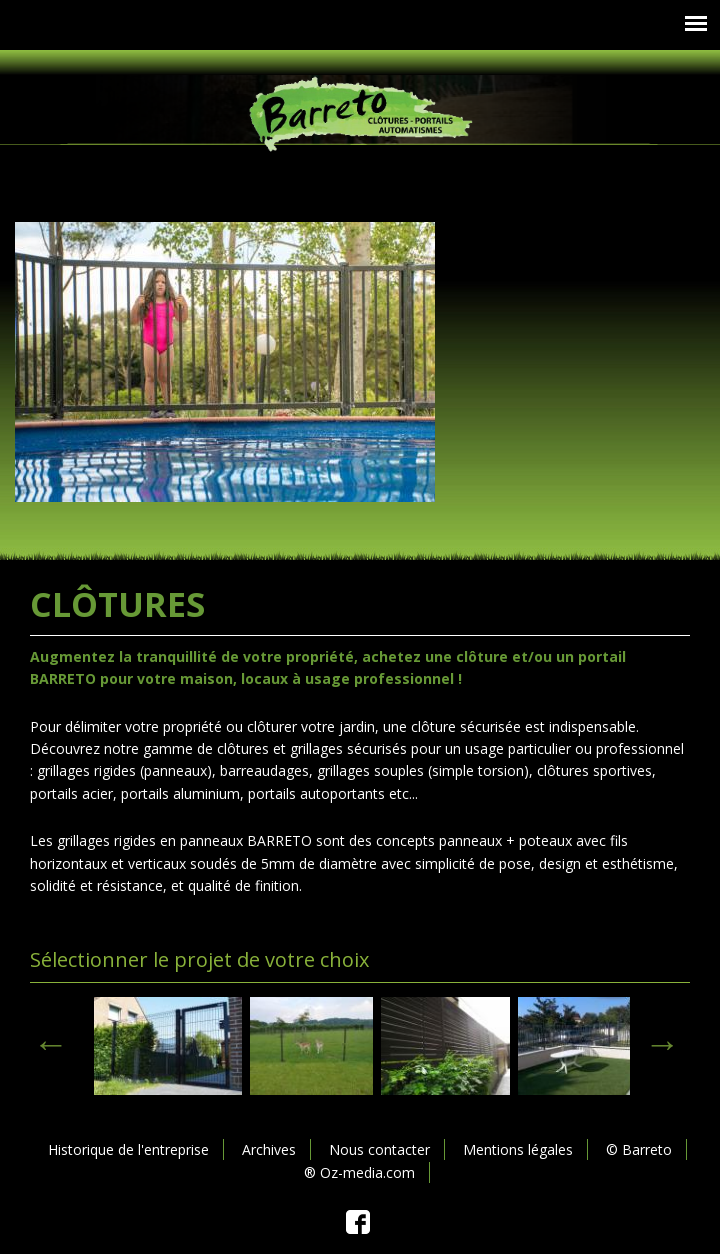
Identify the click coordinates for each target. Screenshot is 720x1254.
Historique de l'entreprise (128, 1149)
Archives (269, 1149)
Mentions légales (518, 1149)
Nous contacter (379, 1149)
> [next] (662, 1044)
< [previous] (51, 1044)
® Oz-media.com (359, 1172)
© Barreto (639, 1149)
